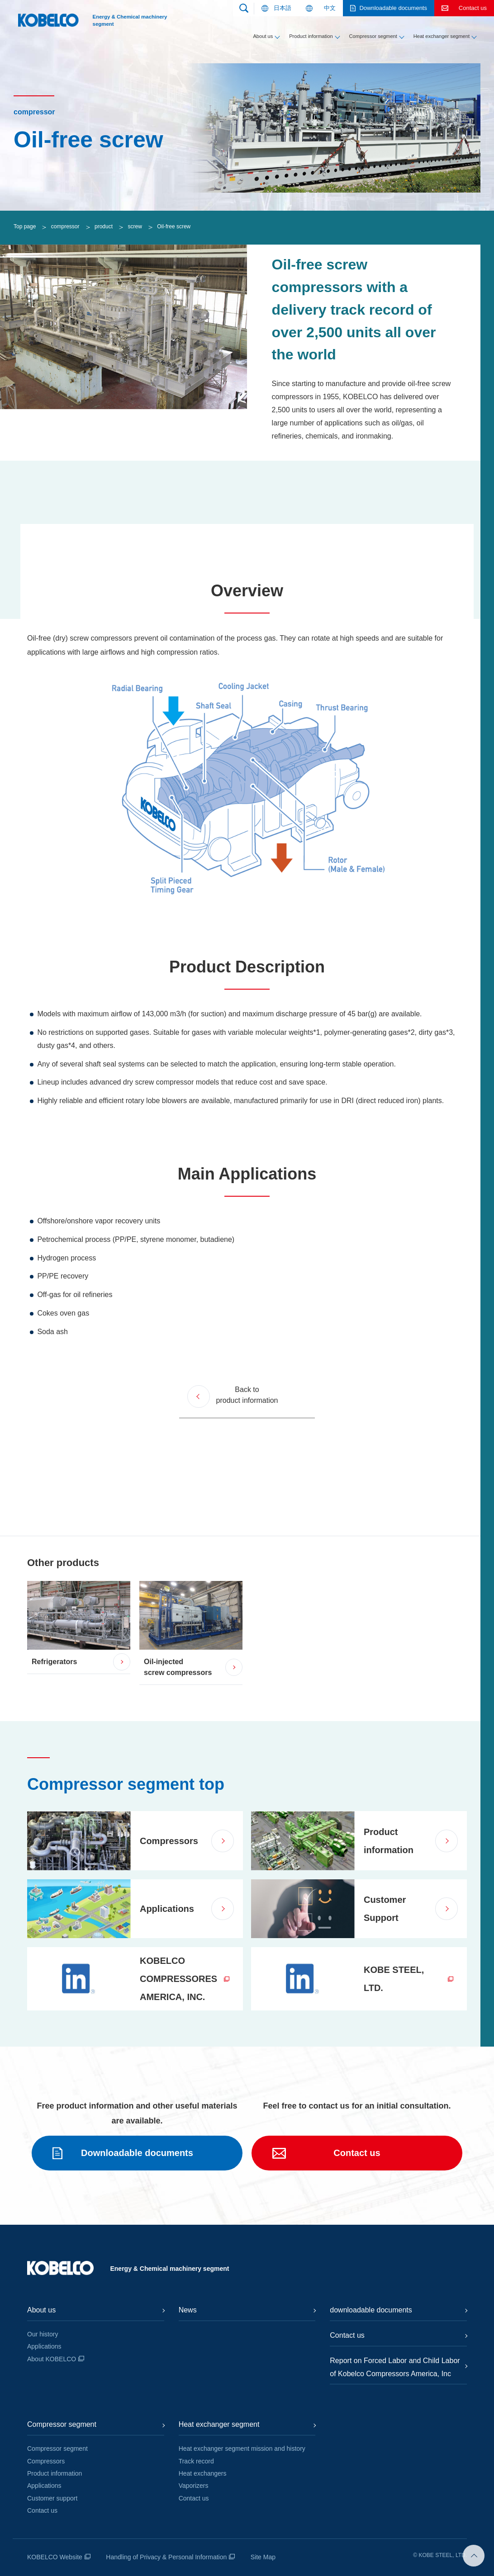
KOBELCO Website (54, 2557)
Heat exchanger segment (441, 36)
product (104, 226)
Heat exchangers (203, 2473)
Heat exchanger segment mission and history (242, 2448)
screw (135, 226)
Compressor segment (373, 36)
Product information (310, 36)
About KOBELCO (51, 2359)
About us (263, 36)
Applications (44, 2346)
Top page (25, 226)
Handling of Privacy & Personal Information (166, 2557)
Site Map (263, 2557)
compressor (65, 226)
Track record (196, 2461)
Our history (42, 2334)
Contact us (42, 2510)
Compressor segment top (125, 1784)
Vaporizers (194, 2485)
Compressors (46, 2461)
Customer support (52, 2498)
